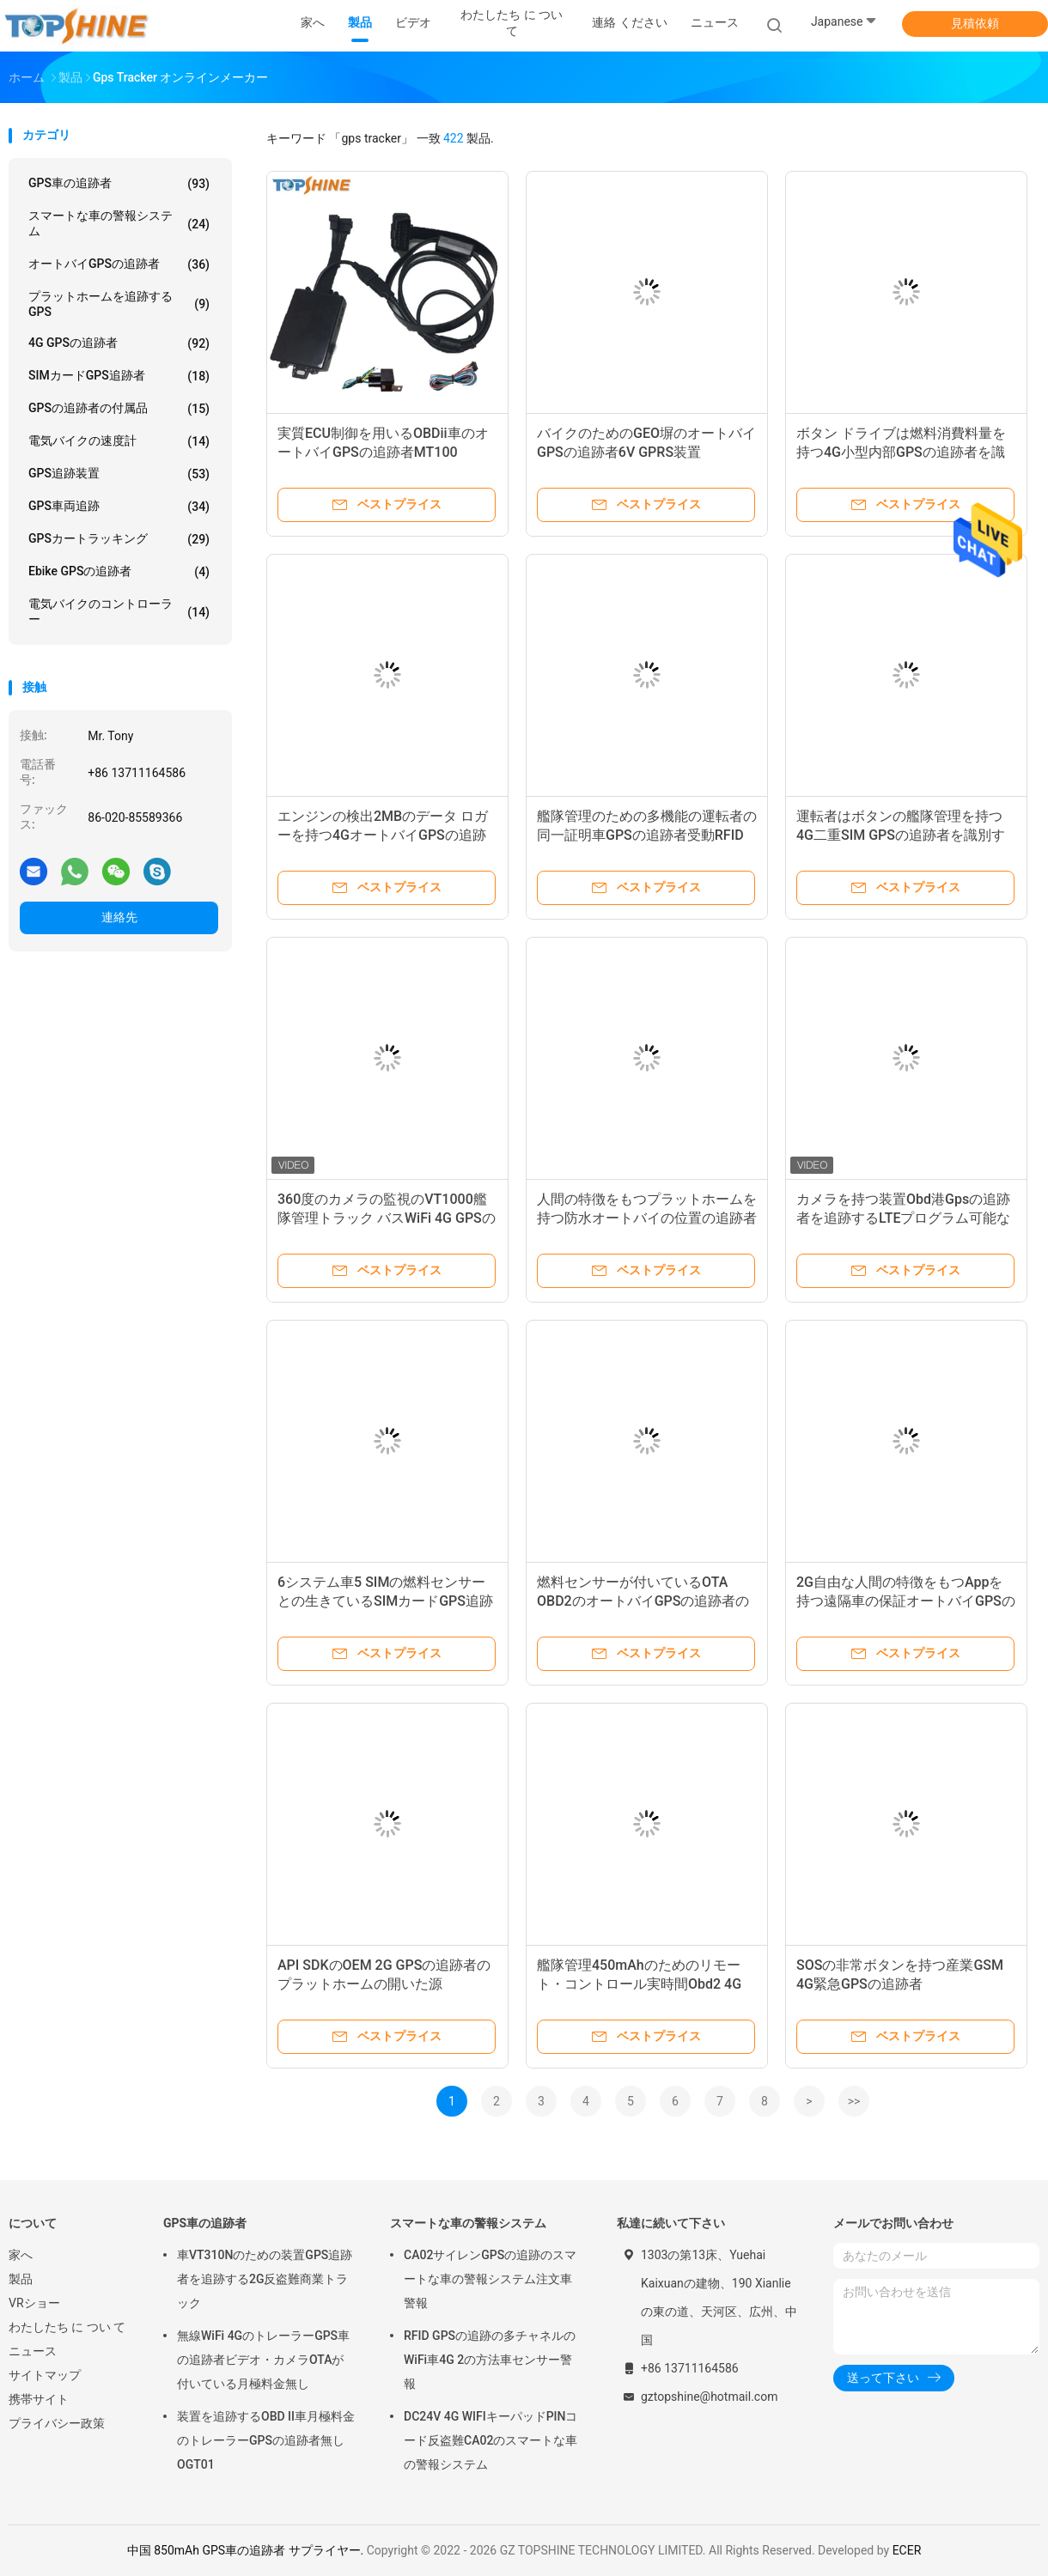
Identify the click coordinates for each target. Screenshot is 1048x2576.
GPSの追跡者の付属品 (119, 408)
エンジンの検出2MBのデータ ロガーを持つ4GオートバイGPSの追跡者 (382, 835)
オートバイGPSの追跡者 (119, 264)
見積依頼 (975, 23)
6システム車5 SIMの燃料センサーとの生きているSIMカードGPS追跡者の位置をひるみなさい (385, 1601)
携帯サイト (39, 2399)
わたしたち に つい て (67, 2327)
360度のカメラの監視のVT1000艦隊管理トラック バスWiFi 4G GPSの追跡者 (386, 1218)
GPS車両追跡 (119, 506)
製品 (21, 2279)
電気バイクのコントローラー (119, 611)
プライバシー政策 (57, 2423)
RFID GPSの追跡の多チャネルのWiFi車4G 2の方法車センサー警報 (490, 2360)
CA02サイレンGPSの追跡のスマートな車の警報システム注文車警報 (490, 2279)
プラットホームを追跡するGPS (119, 304)
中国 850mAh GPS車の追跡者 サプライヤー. (247, 2550)
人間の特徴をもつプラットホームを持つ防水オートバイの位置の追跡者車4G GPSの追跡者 (647, 1218)
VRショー (34, 2303)
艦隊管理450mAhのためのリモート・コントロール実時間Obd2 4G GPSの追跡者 (639, 1984)
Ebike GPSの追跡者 (119, 571)
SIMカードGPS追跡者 (119, 376)
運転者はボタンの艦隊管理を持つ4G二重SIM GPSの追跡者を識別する (900, 835)
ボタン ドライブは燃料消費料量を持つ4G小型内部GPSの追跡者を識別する (901, 452)
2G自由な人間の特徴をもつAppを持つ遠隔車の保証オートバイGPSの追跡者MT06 (905, 1601)
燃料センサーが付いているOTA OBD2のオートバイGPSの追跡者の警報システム (643, 1601)
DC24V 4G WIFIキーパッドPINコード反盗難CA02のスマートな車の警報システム (490, 2440)
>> (854, 2101)
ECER (907, 2550)
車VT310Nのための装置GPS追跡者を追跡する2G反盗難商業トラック (264, 2279)
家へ (21, 2255)
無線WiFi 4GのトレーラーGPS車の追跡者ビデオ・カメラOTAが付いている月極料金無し (263, 2360)
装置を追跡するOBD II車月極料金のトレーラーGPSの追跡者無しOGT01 (266, 2440)
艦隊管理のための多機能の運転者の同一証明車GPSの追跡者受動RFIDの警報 (647, 835)
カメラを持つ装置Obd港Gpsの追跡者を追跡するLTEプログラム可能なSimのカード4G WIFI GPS (903, 1218)
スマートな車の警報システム (119, 223)
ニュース (33, 2351)
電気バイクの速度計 (119, 441)
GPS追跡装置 (119, 474)
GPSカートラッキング (119, 539)
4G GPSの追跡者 (119, 343)
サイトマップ (45, 2375)
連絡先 (119, 917)
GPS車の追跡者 (119, 183)
